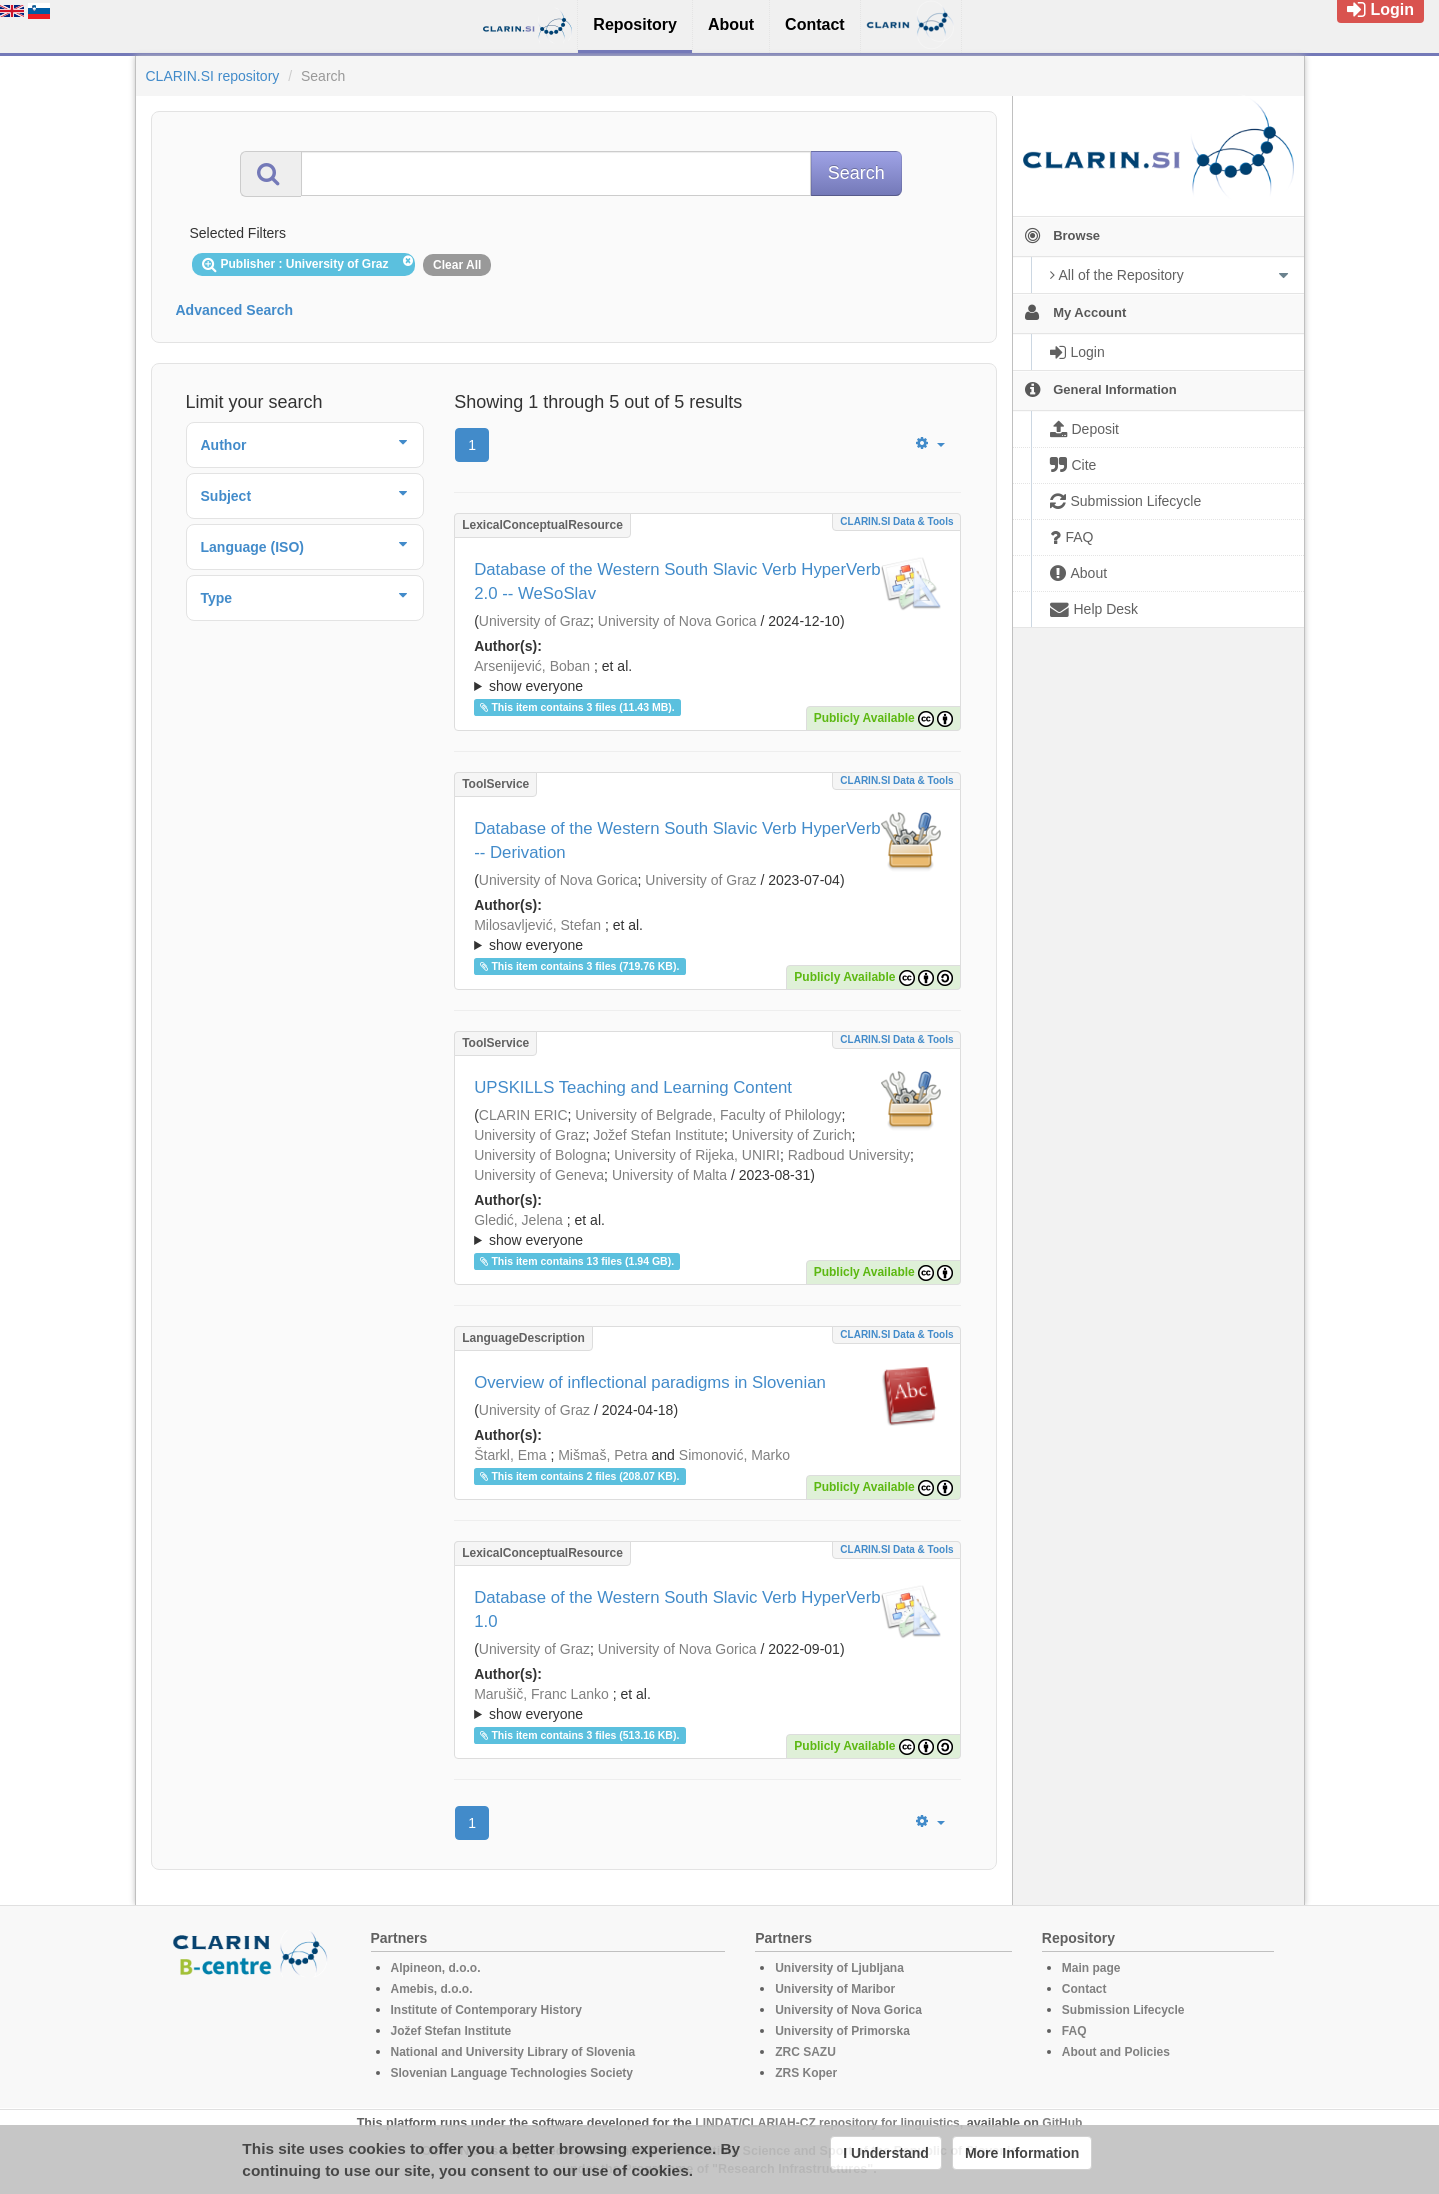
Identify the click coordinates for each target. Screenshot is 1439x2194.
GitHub (1062, 2123)
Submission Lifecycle (1123, 2010)
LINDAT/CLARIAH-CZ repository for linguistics (827, 2123)
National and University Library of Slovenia (513, 2052)
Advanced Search (235, 310)
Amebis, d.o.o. (432, 1989)
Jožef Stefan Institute (658, 1135)
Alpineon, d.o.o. (436, 1968)
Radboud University (849, 1155)
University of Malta (669, 1175)
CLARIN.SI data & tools (896, 521)
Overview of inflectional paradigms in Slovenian (650, 1382)
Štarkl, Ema (510, 1455)
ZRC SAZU (805, 2052)
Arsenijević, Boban (532, 666)
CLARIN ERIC (523, 1115)
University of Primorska (842, 2031)
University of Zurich (792, 1135)
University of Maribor (835, 1989)
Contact (1084, 1989)
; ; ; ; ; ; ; (707, 676)
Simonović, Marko (734, 1455)
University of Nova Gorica (677, 621)
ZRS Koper (806, 2073)
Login (1380, 9)
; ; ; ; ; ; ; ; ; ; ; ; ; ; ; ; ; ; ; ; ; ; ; (707, 1230)
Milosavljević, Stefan (537, 925)
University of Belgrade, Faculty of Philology (708, 1115)
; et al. (707, 677)
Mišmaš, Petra (602, 1455)
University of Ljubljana (839, 1968)
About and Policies (1116, 2052)
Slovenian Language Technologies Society (512, 2073)
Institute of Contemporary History (486, 2010)
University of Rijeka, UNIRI (697, 1155)
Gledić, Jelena (518, 1220)
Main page (1091, 1968)
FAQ (1074, 2031)
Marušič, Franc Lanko (541, 1694)
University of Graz (534, 621)
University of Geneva (539, 1175)
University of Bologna (540, 1155)
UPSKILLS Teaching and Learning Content (633, 1087)
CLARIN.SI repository (213, 76)
